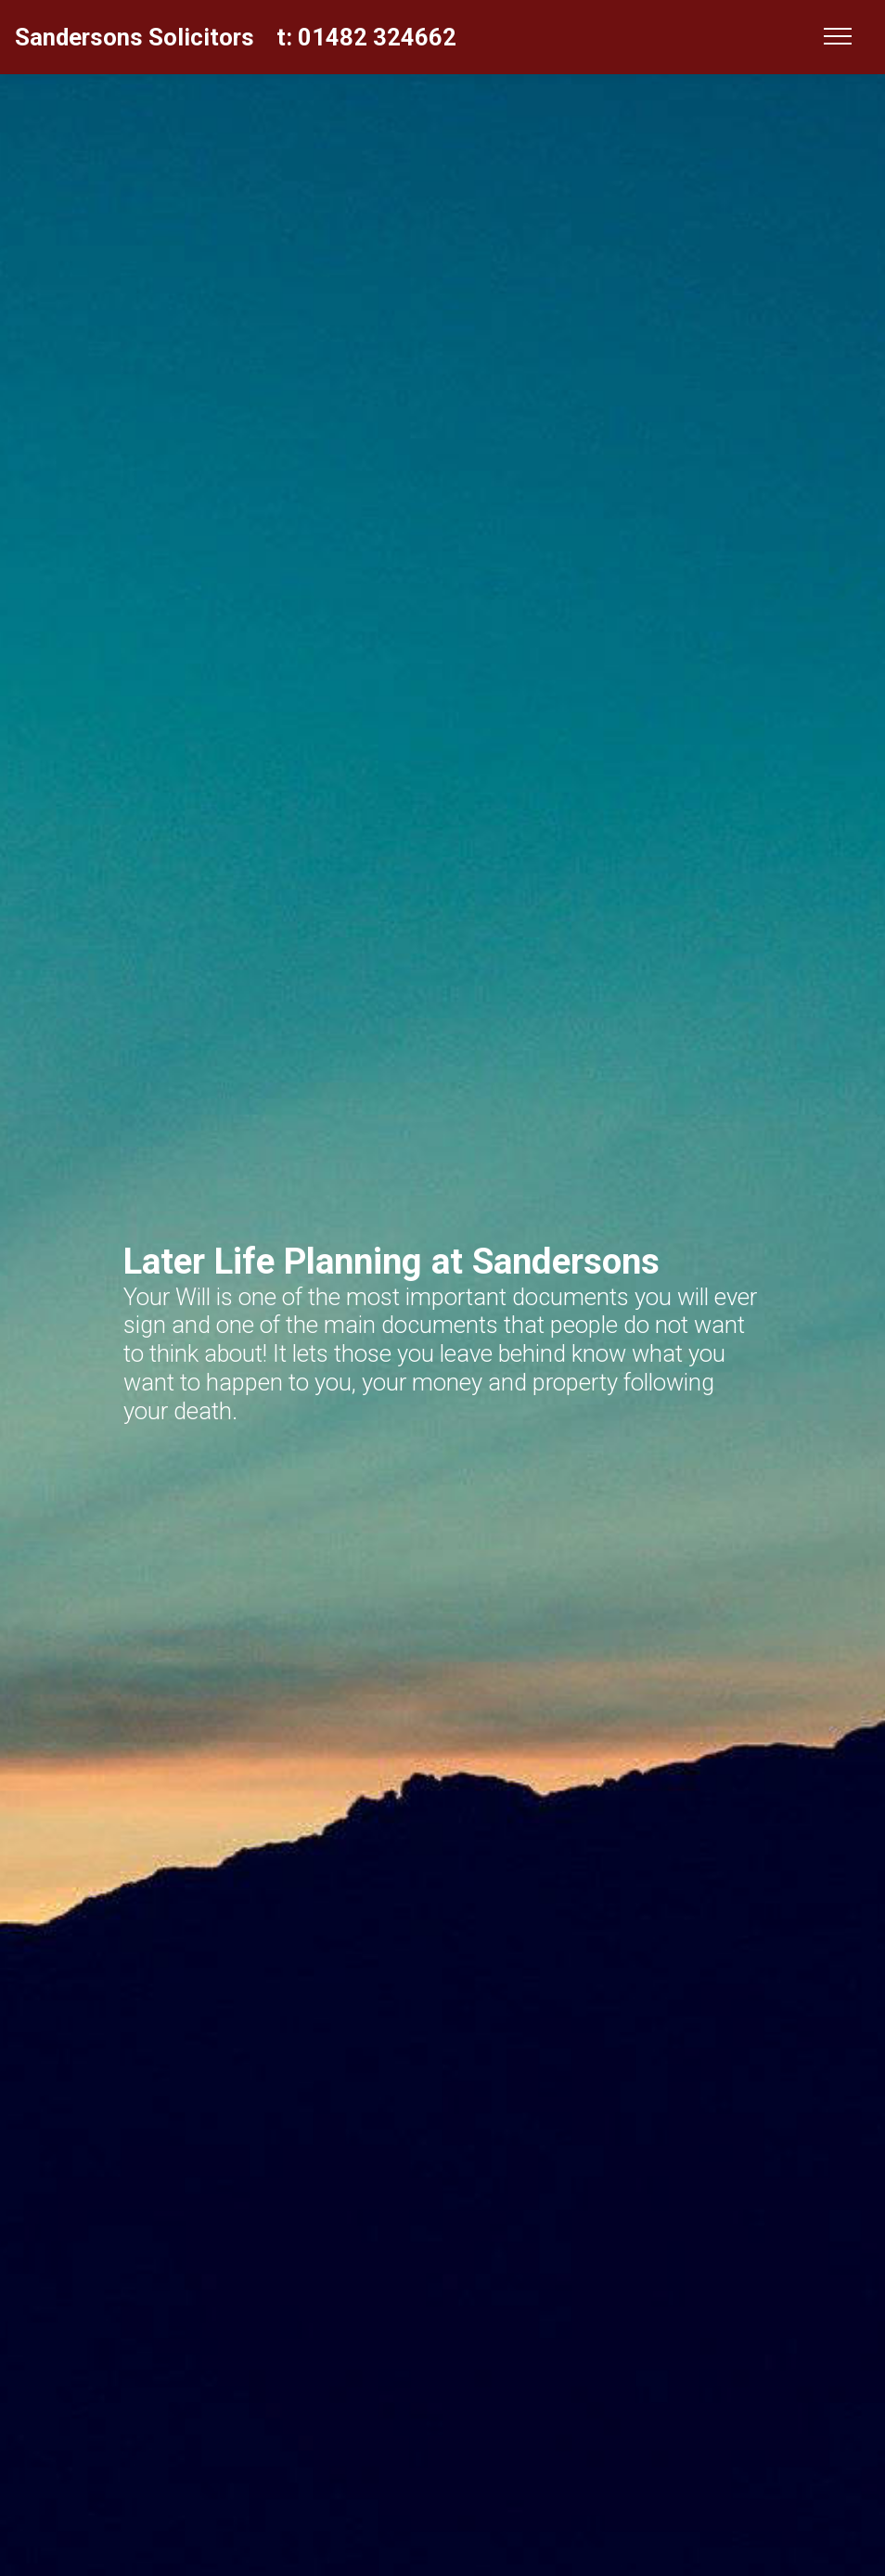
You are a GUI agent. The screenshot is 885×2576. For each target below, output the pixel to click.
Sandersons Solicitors (134, 37)
